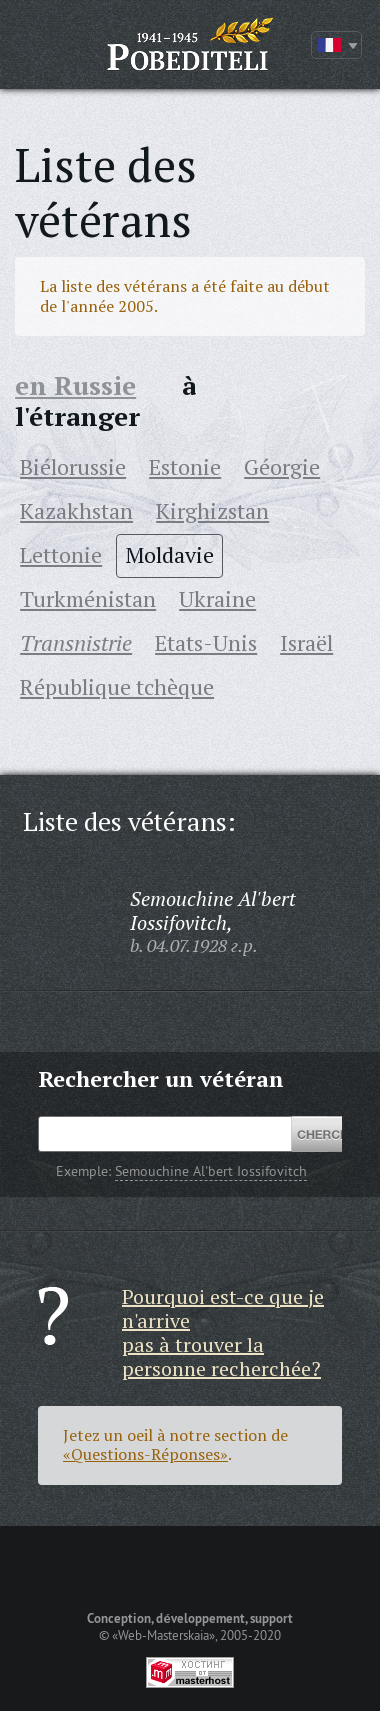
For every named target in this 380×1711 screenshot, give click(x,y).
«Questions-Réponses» (145, 1454)
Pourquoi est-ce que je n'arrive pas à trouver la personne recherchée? (223, 1332)
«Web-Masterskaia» (163, 1635)
